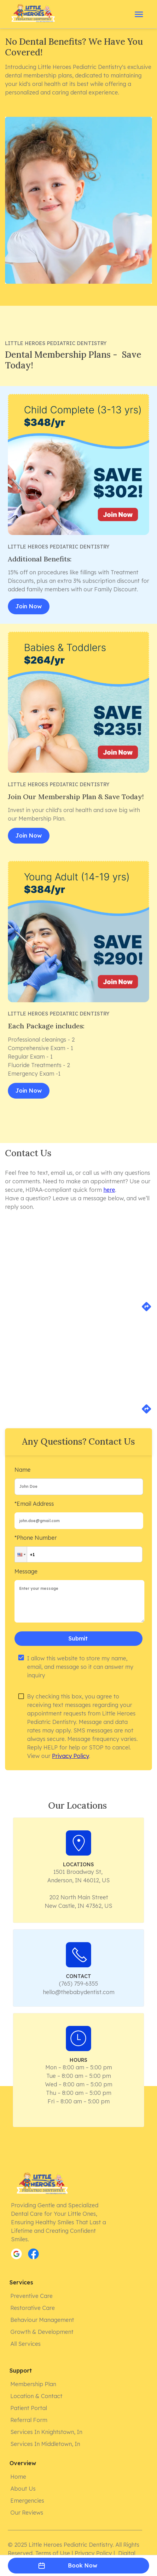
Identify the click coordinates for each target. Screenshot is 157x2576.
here (109, 1189)
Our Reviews (27, 2512)
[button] (21, 1554)
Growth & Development (42, 2332)
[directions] (146, 1310)
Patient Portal (29, 2408)
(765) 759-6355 (78, 1983)
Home (19, 2477)
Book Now (78, 2565)
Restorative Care (33, 2308)
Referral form (29, 2420)
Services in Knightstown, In (47, 2432)
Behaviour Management (43, 2320)
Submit (78, 1638)
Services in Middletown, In (46, 2444)
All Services (26, 2344)
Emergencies (28, 2500)
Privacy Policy (70, 1756)
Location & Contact (37, 2396)
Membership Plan (34, 2384)
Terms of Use (52, 2553)
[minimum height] (79, 1601)
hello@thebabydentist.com (78, 1992)
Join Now (28, 606)
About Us (23, 2489)
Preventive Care (32, 2296)
